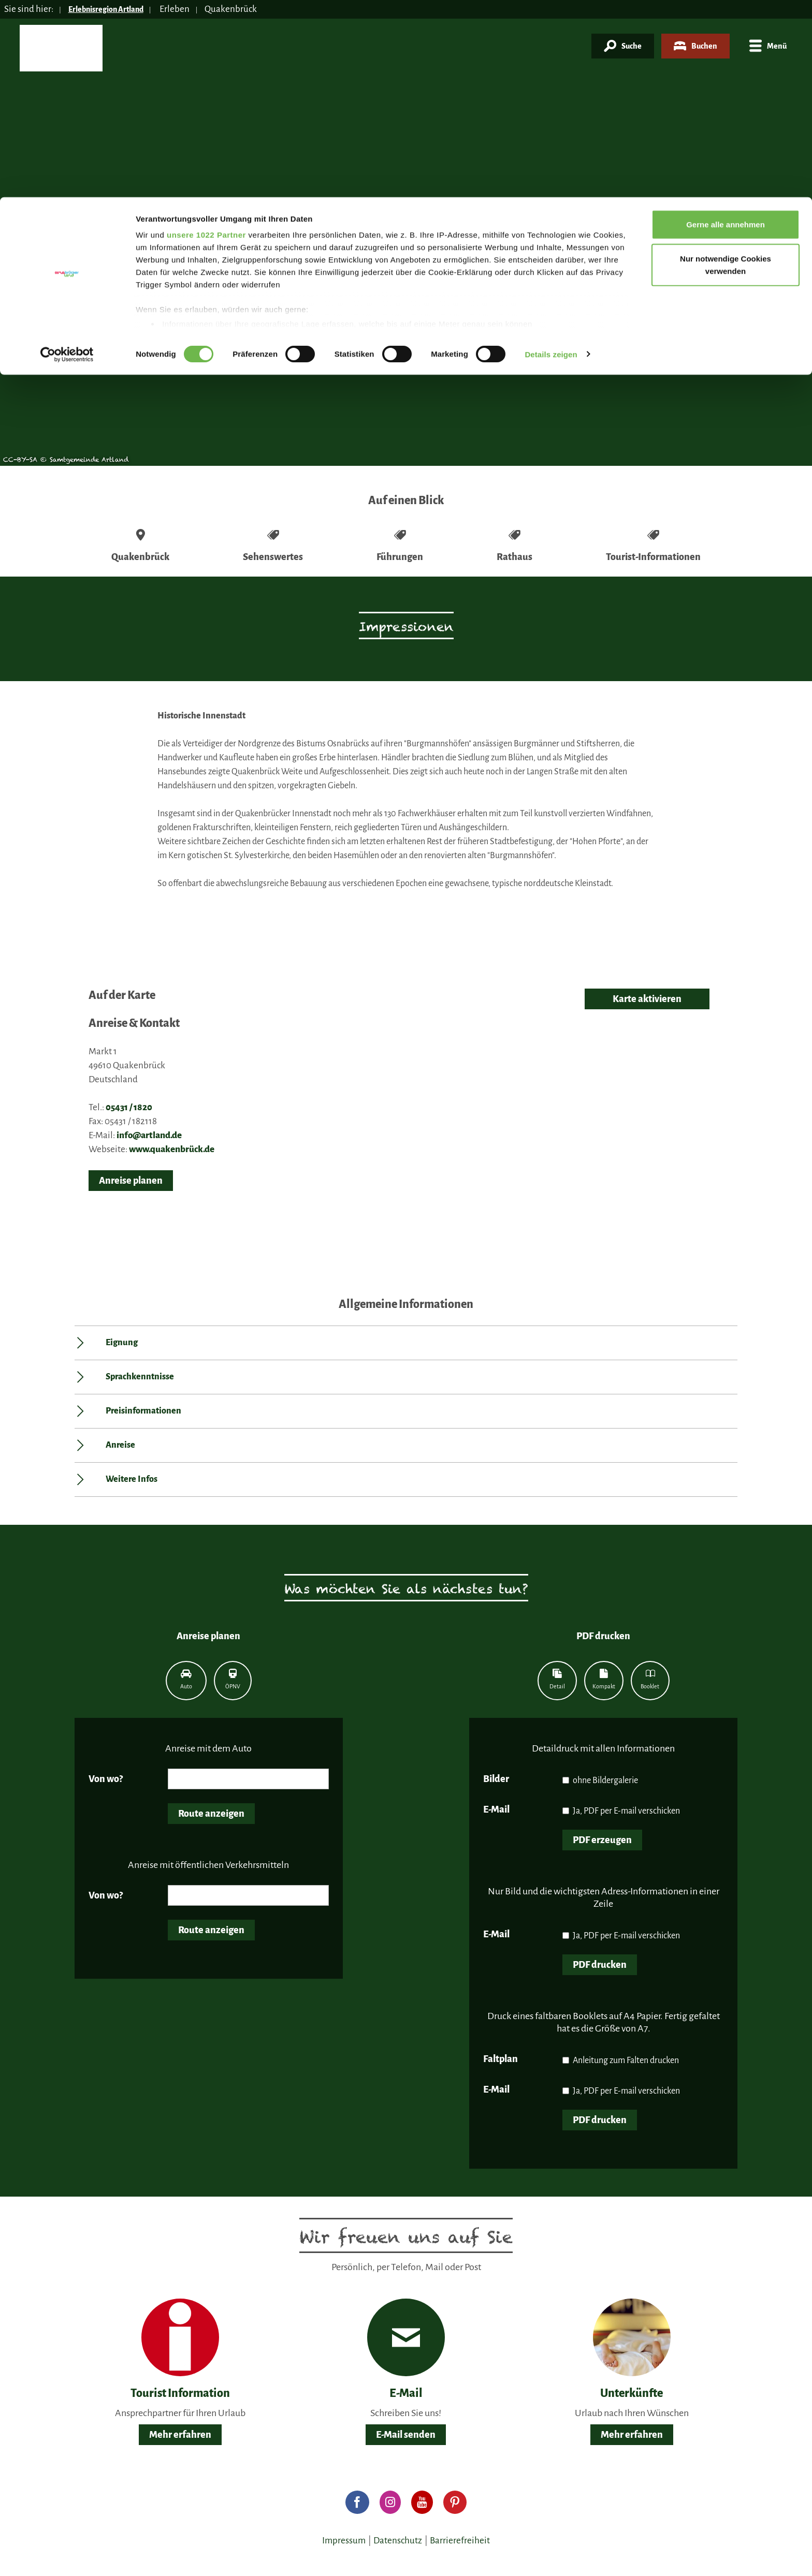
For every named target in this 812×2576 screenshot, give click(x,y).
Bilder (496, 1779)
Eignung (122, 1342)
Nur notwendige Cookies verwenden (725, 67)
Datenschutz (397, 2540)
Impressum (344, 2540)
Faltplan (500, 2059)
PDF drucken (600, 1965)
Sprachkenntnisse (140, 1376)
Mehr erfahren (180, 2435)
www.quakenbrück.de (171, 1149)
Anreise (120, 1445)
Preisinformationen (143, 1411)
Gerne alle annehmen (725, 27)
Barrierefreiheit (460, 2540)
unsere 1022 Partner (206, 37)
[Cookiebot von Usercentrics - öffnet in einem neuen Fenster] (67, 157)
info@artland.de (149, 1135)
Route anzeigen (211, 1813)
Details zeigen (551, 157)
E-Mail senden (406, 2435)
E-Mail (496, 1809)
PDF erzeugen (602, 1840)
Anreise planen (131, 1180)
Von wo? (106, 1779)
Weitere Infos (131, 1479)
